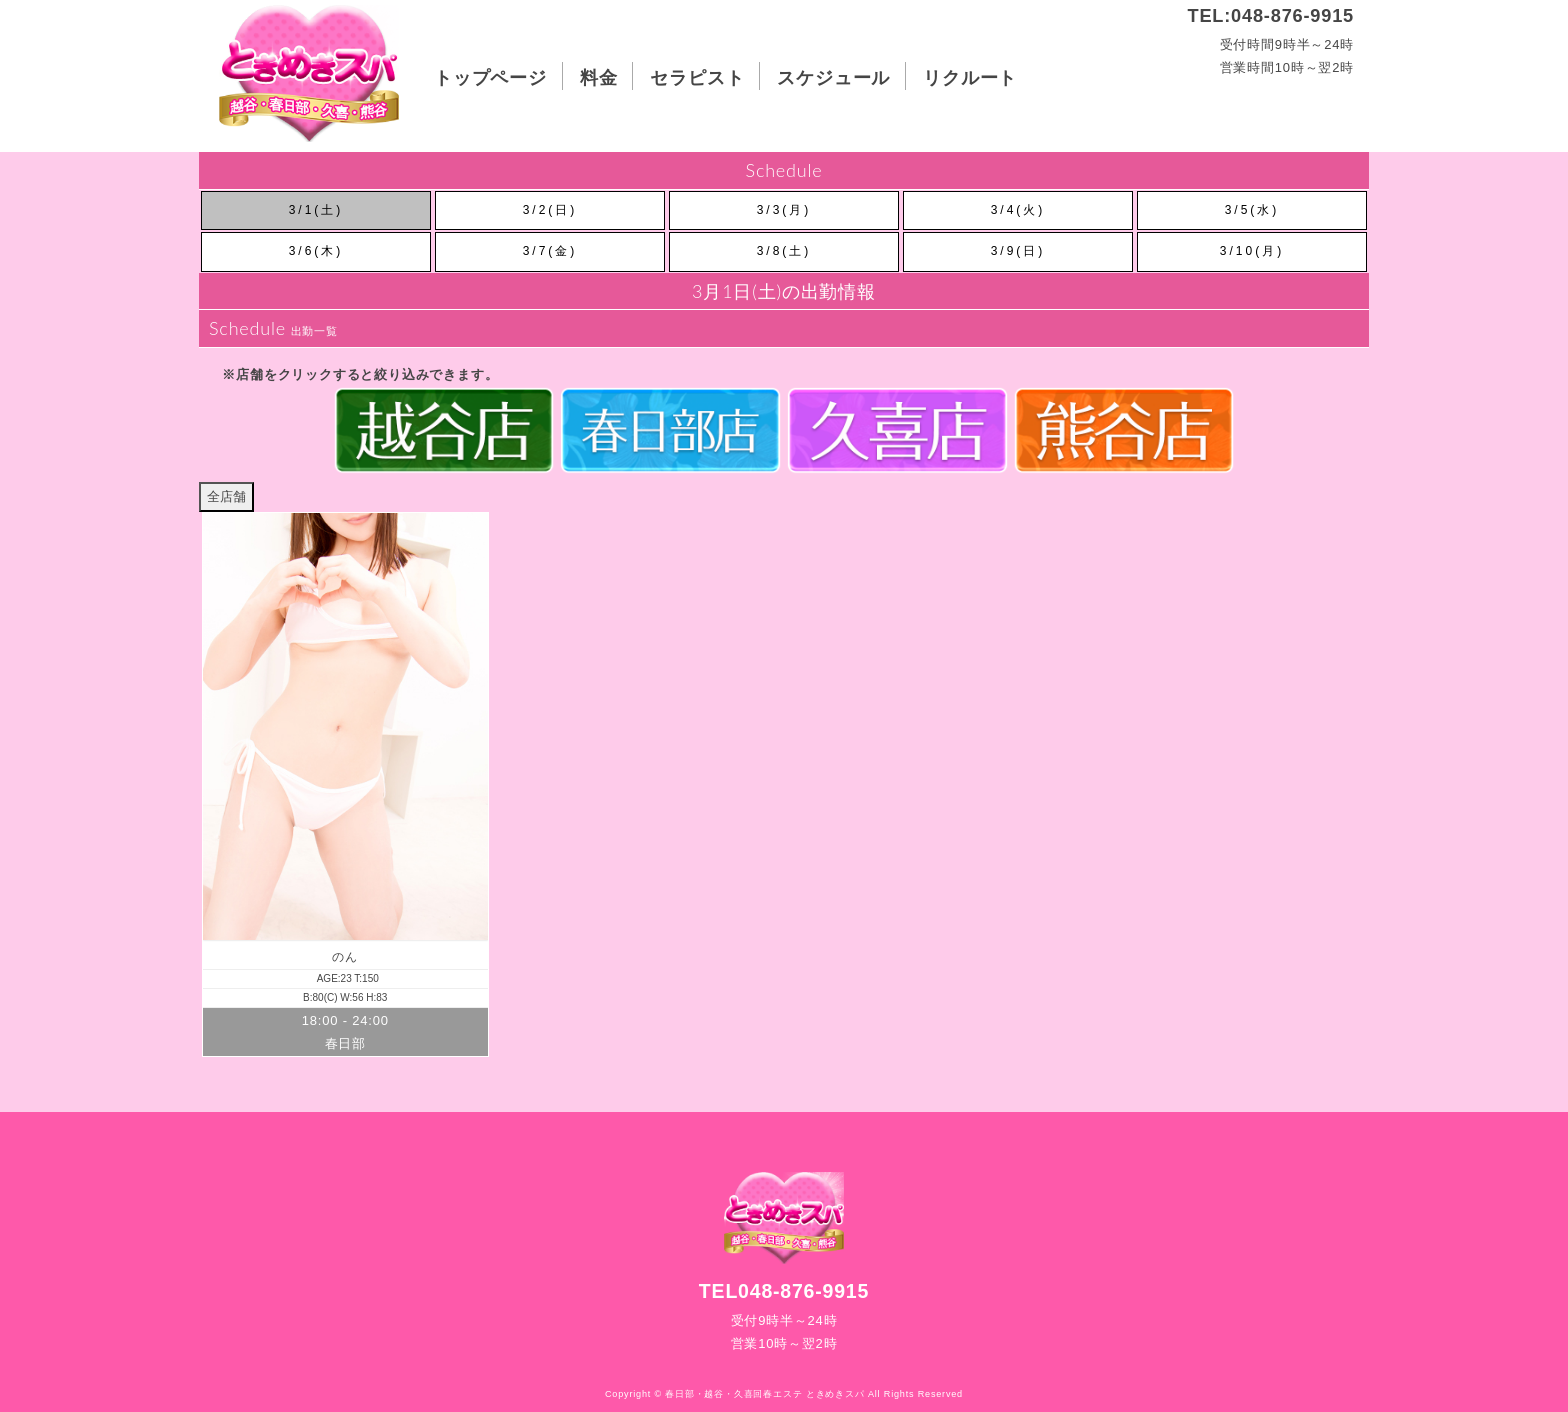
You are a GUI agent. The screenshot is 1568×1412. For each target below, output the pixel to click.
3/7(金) (550, 251)
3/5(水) (1252, 210)
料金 (599, 77)
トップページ (490, 77)
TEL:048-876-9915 (1271, 16)
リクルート (970, 77)
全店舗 (226, 496)
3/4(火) (1018, 210)
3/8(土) (784, 251)
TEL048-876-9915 (784, 1291)
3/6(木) (316, 251)
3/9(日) (1018, 251)
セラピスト (697, 77)
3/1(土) (316, 210)
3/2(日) (550, 210)
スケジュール (833, 77)
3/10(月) (1252, 251)
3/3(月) (784, 210)
